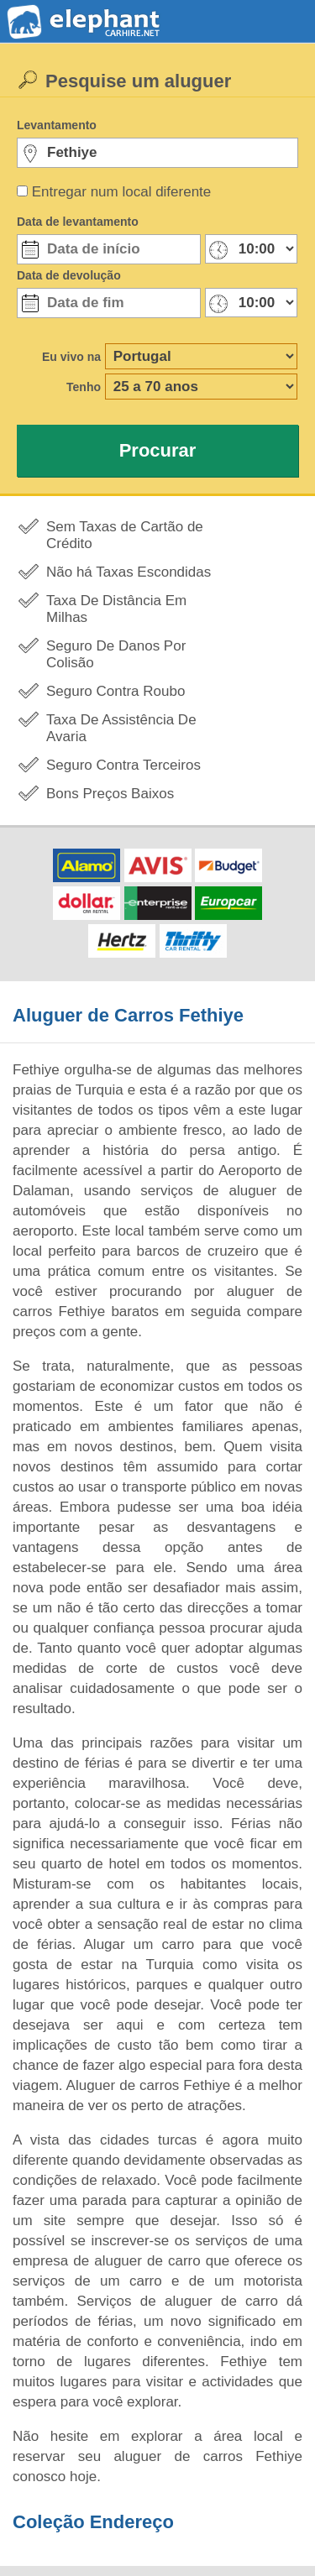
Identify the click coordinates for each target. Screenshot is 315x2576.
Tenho (83, 387)
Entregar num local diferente (122, 192)
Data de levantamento (78, 221)
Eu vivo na (71, 356)
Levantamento (57, 125)
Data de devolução (69, 275)
